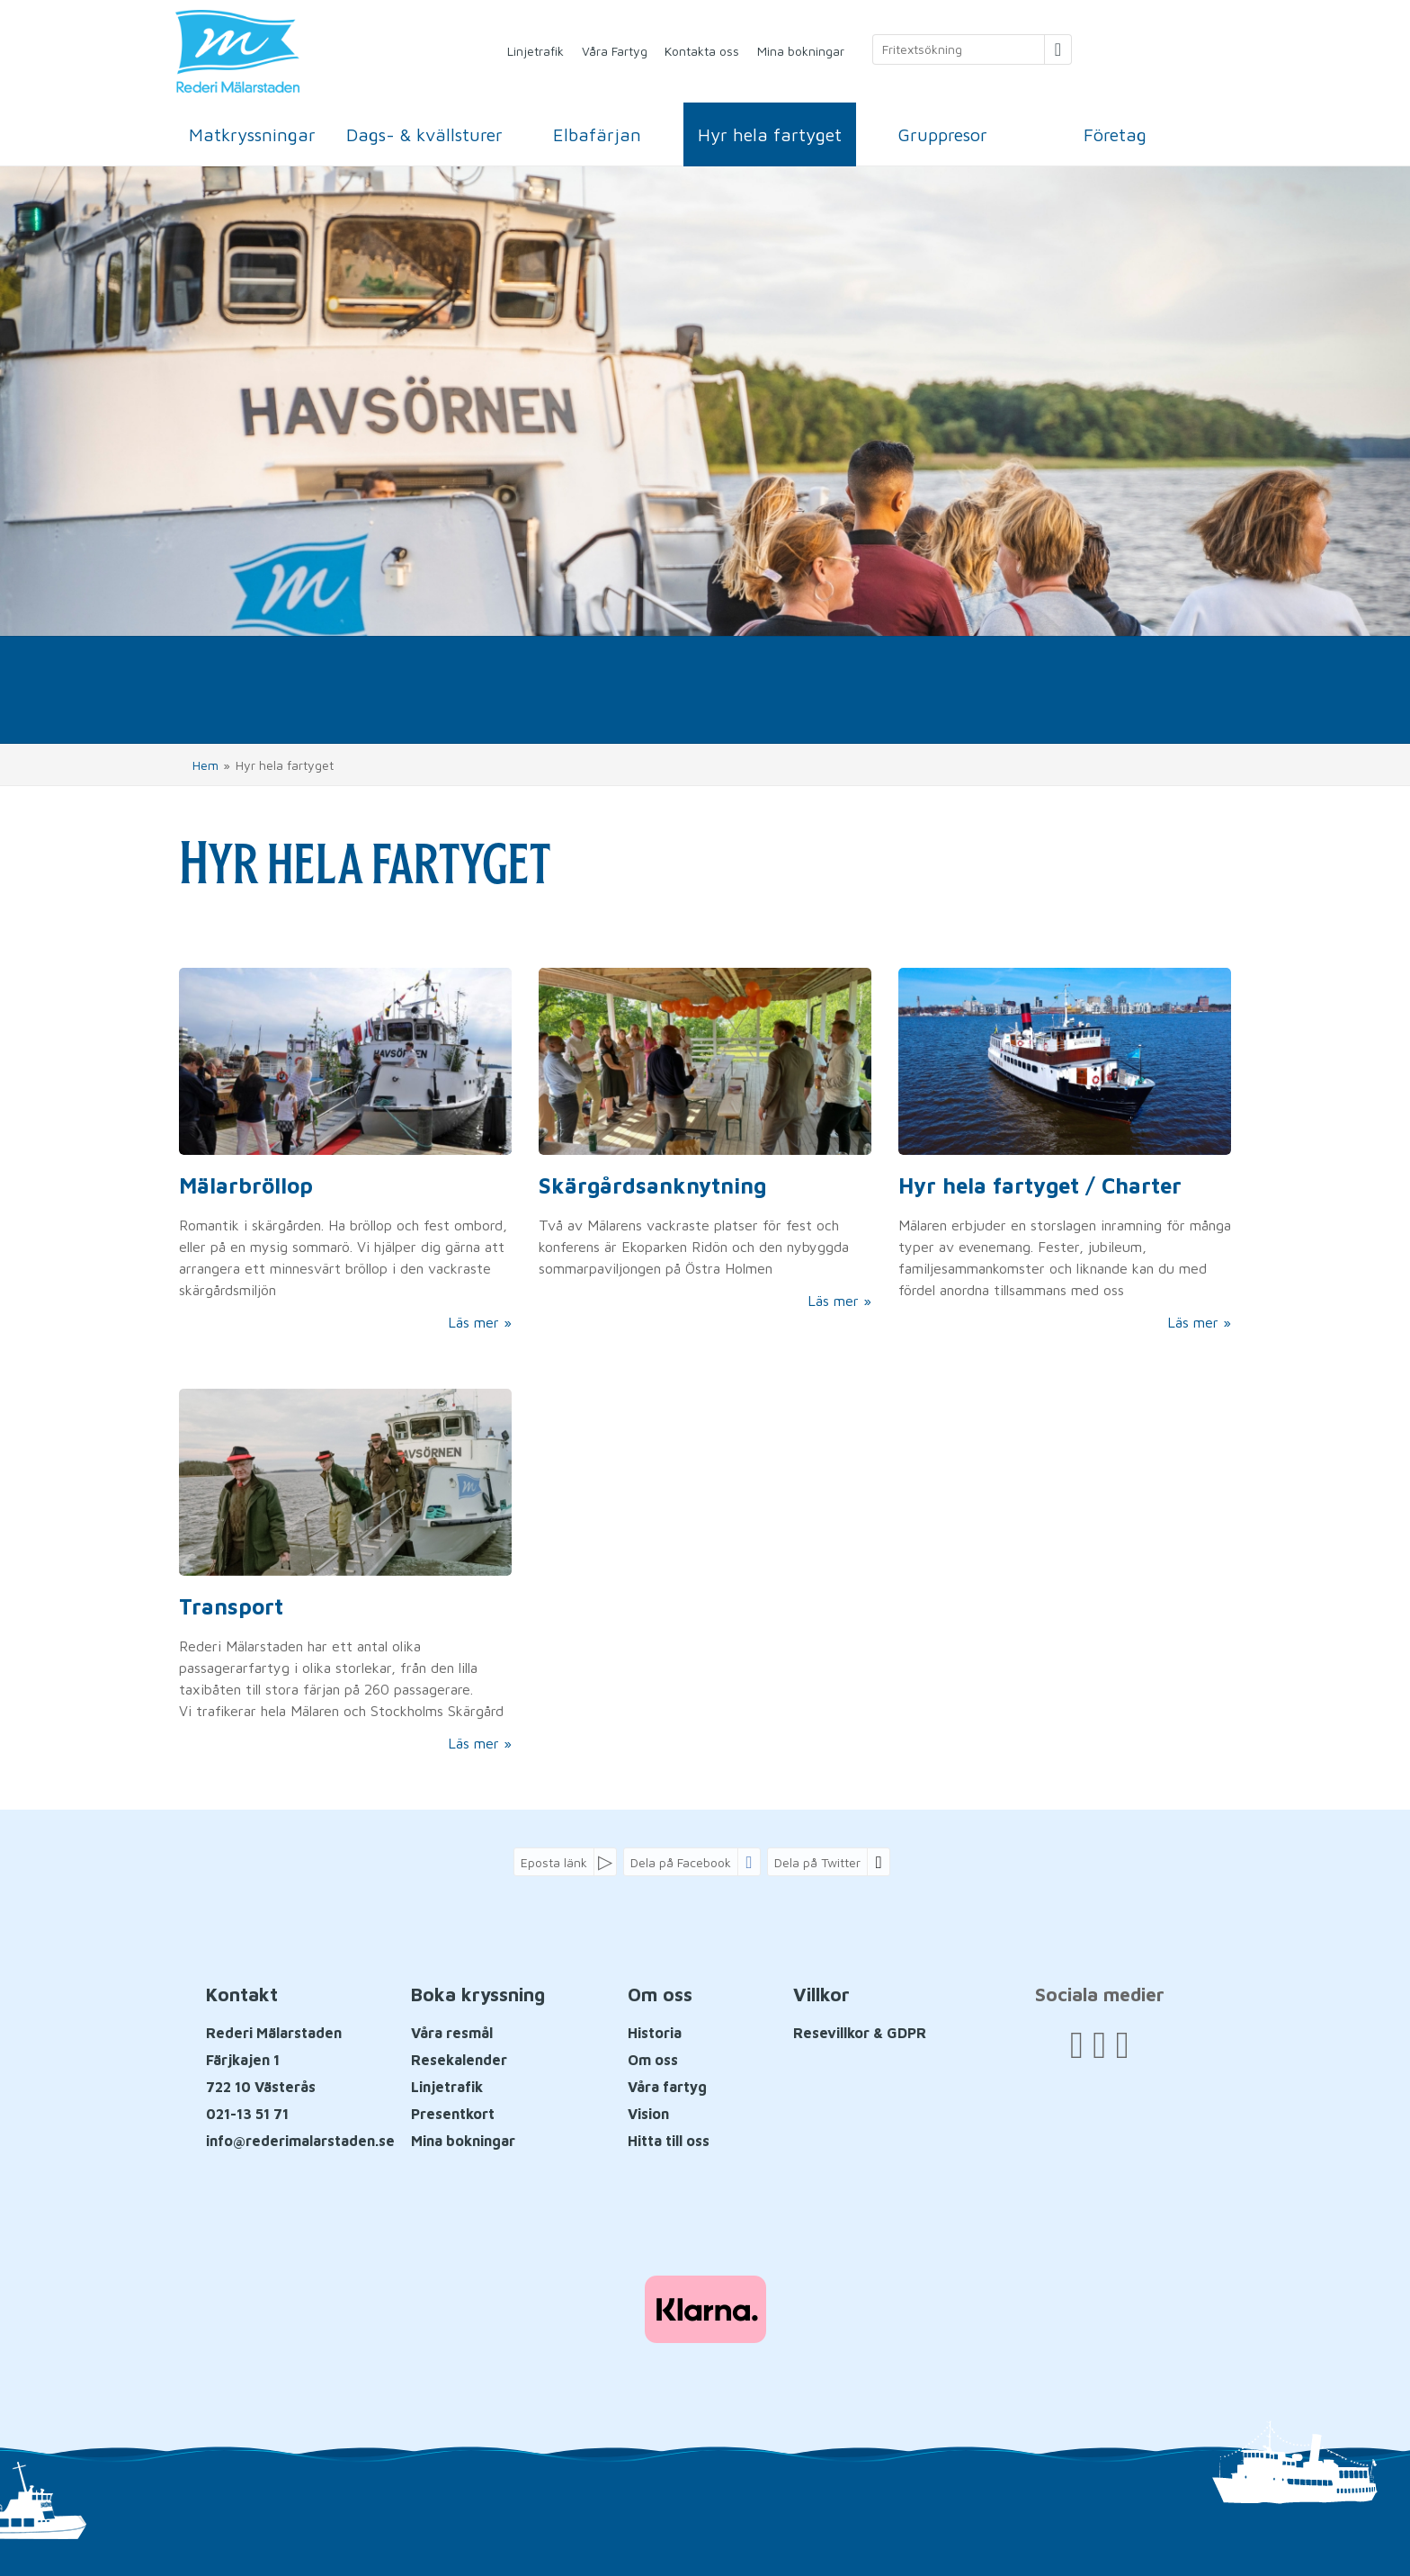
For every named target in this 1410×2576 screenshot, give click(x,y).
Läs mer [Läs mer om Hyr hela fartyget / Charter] (1192, 1322)
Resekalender (459, 2060)
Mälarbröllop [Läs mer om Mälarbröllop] (246, 1185)
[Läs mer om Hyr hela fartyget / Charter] (1064, 1150)
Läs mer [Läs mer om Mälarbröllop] (473, 1322)
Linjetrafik (535, 50)
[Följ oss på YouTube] (1099, 2044)
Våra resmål (452, 2033)
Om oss (653, 2060)
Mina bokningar (800, 50)
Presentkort (453, 2114)
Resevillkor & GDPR (859, 2033)
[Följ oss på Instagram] (1122, 2044)
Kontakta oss (702, 50)
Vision (648, 2114)
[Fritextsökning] (958, 49)
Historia (655, 2033)
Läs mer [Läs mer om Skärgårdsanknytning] (833, 1300)
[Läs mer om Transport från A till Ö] (345, 1571)
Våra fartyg (667, 2087)
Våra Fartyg (614, 50)
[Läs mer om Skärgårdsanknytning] (705, 1139)
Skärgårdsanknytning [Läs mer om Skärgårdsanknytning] (652, 1185)
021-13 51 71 (247, 2114)
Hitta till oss (668, 2141)
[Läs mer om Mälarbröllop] (345, 1150)
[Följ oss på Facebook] (1077, 2044)
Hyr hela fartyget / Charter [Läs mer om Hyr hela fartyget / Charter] (1040, 1185)
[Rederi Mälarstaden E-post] (300, 2141)
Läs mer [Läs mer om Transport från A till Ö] (473, 1743)
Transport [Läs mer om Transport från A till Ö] (231, 1606)
